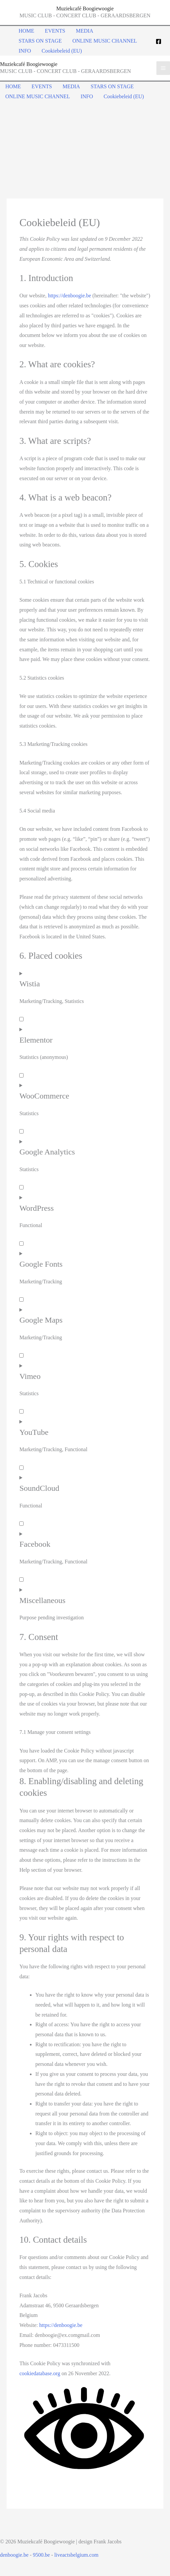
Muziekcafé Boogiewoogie (85, 8)
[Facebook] (158, 41)
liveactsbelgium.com (76, 2555)
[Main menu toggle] (163, 68)
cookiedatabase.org (39, 2373)
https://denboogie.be (69, 295)
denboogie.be (14, 2555)
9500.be (41, 2555)
